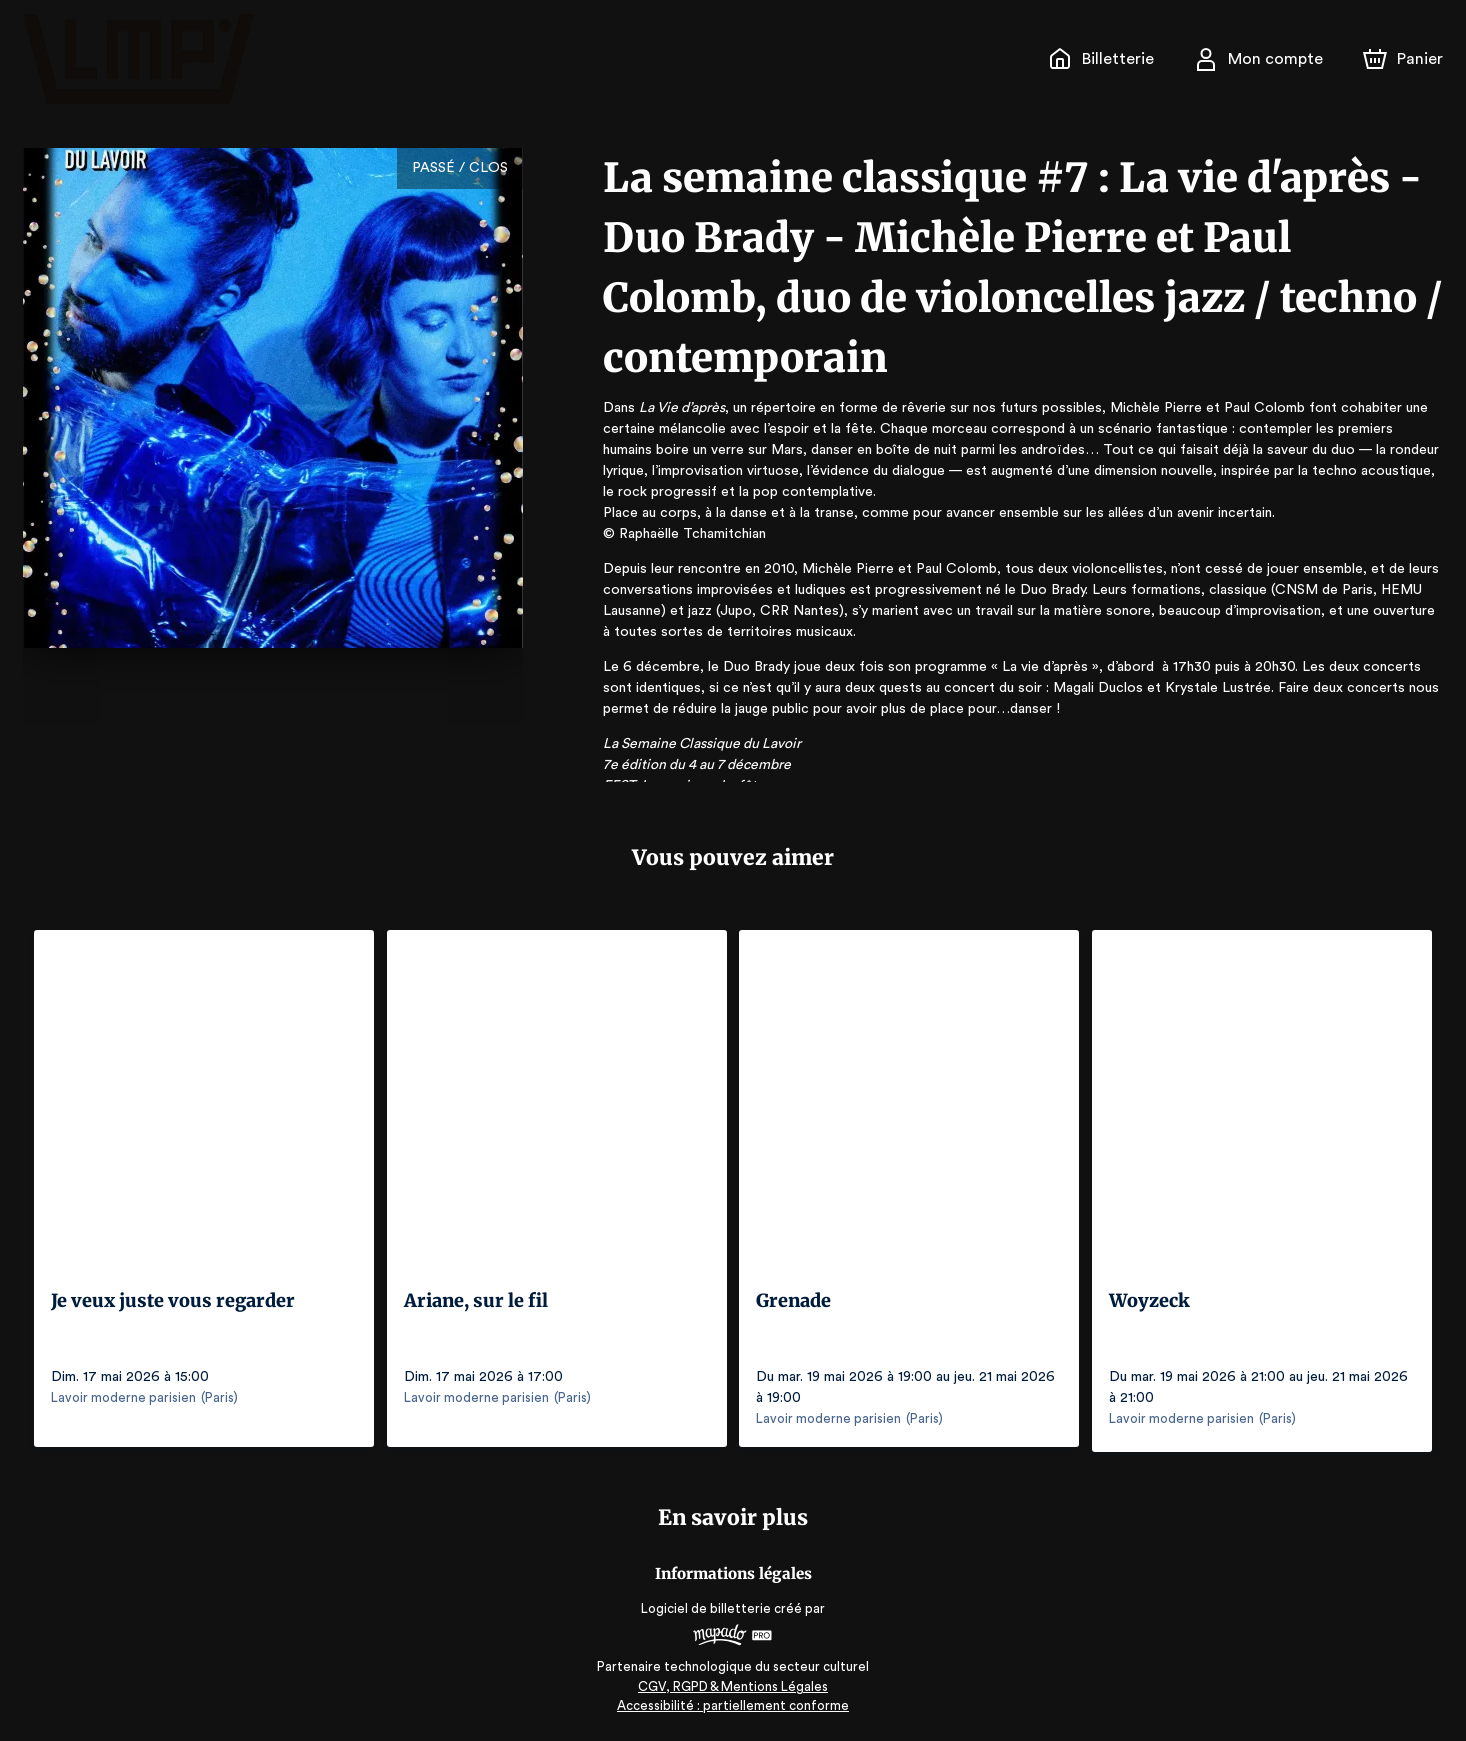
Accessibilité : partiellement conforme (733, 1700)
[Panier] (1403, 59)
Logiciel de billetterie (707, 1603)
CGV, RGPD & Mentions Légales (733, 1681)
